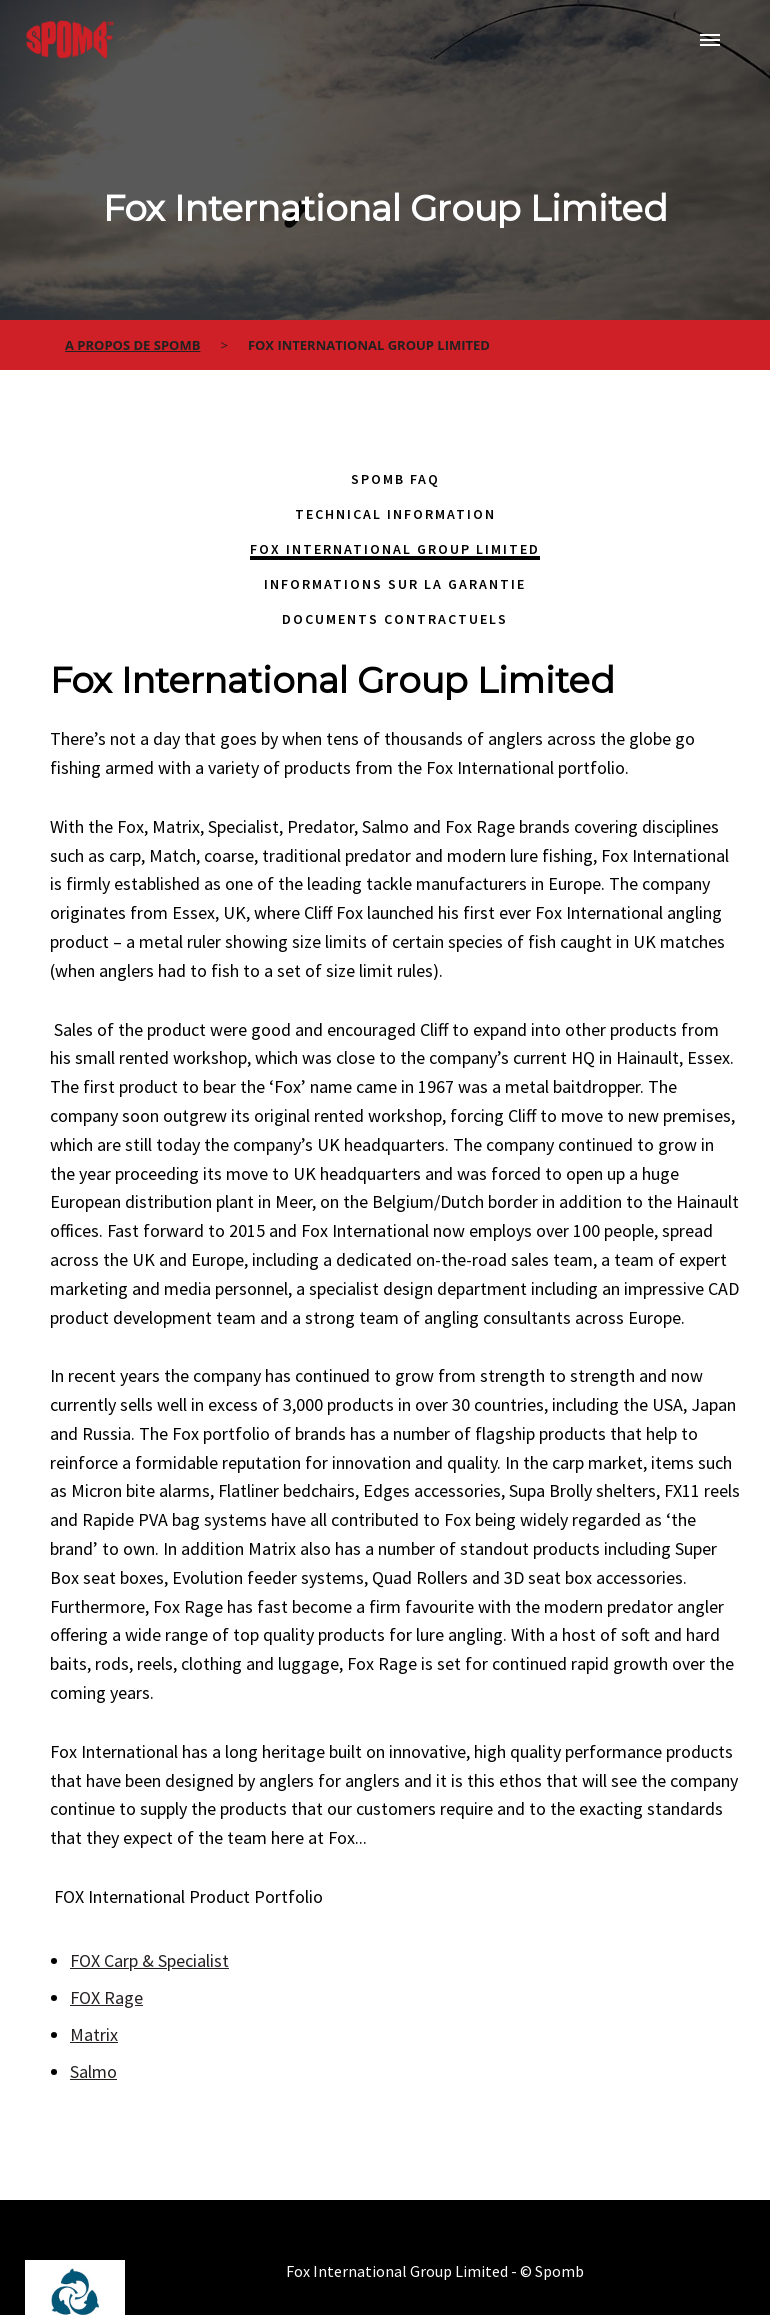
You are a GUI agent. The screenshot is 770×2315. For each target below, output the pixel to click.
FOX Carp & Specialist (149, 1960)
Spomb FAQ (395, 479)
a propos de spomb (132, 345)
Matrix (94, 2034)
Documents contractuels (395, 619)
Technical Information (395, 514)
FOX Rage (106, 1997)
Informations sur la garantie (395, 584)
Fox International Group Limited (395, 549)
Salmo (93, 2071)
